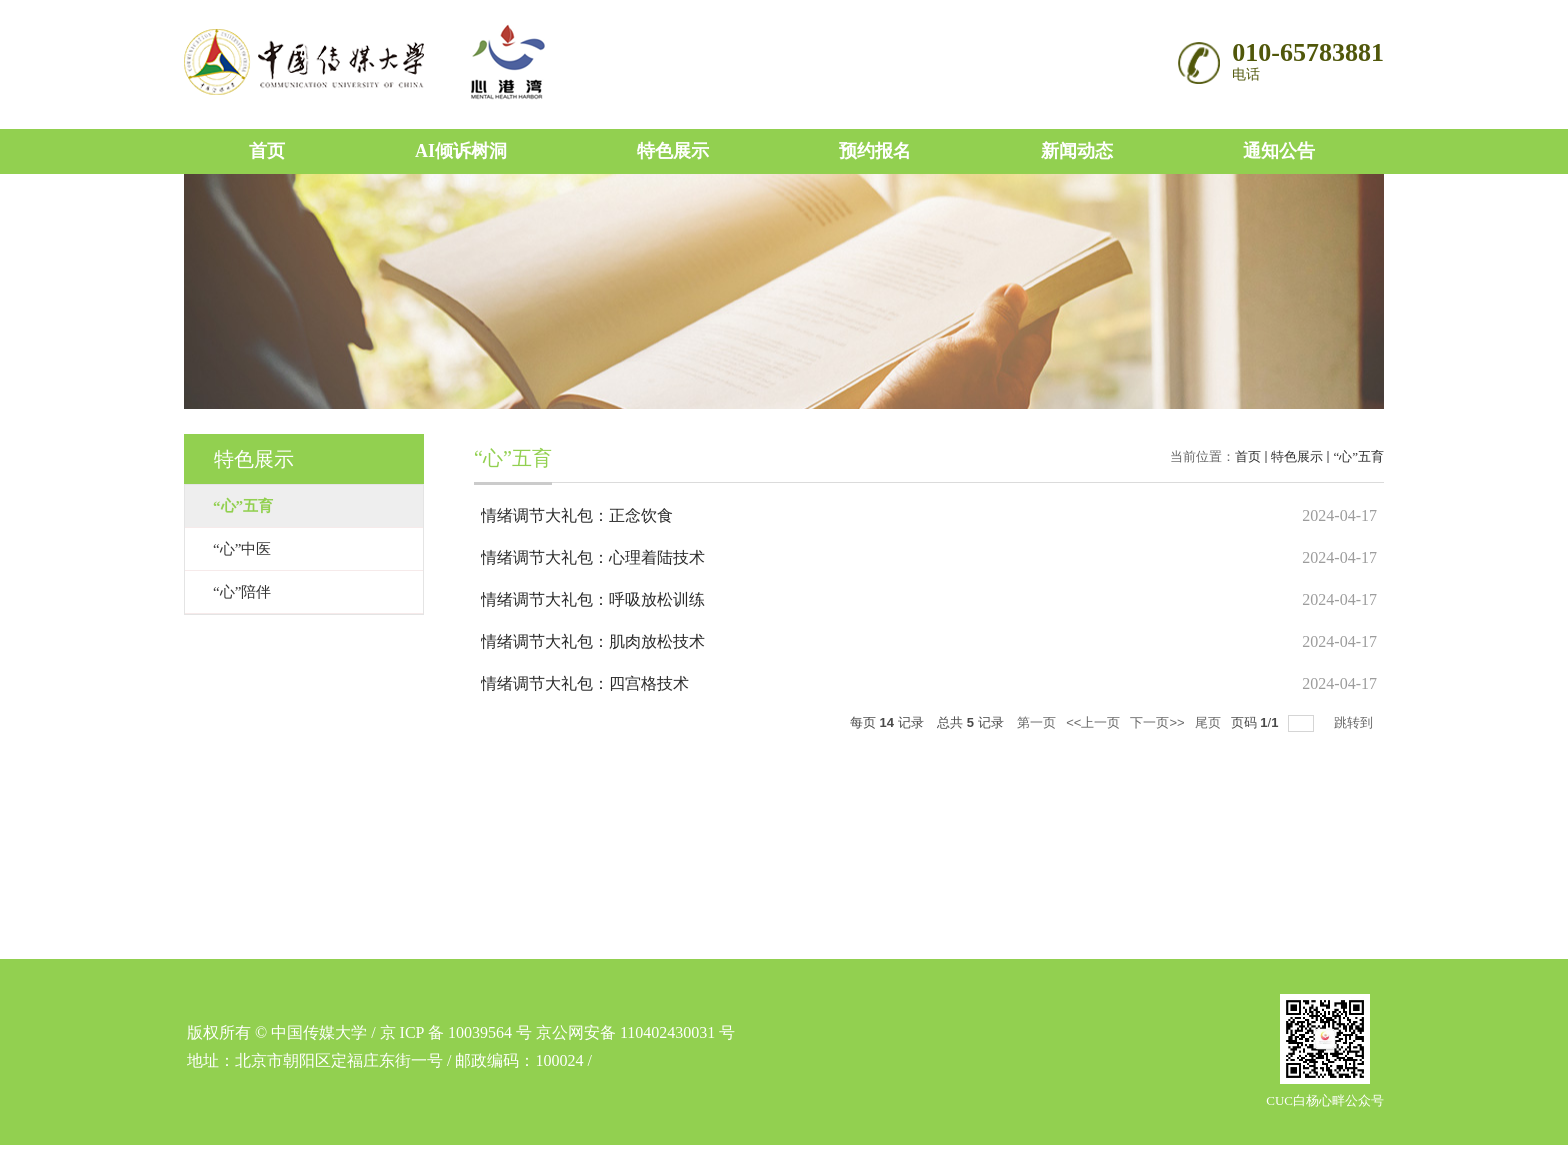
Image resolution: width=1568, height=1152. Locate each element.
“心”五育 (1358, 456)
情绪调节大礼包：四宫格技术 (585, 683)
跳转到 (1355, 722)
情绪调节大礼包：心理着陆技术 (593, 557)
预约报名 (875, 151)
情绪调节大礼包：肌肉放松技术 (593, 641)
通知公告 (1279, 151)
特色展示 (673, 151)
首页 (267, 151)
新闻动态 (1077, 151)
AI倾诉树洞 (461, 151)
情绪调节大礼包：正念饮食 (577, 515)
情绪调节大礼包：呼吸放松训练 (593, 599)
